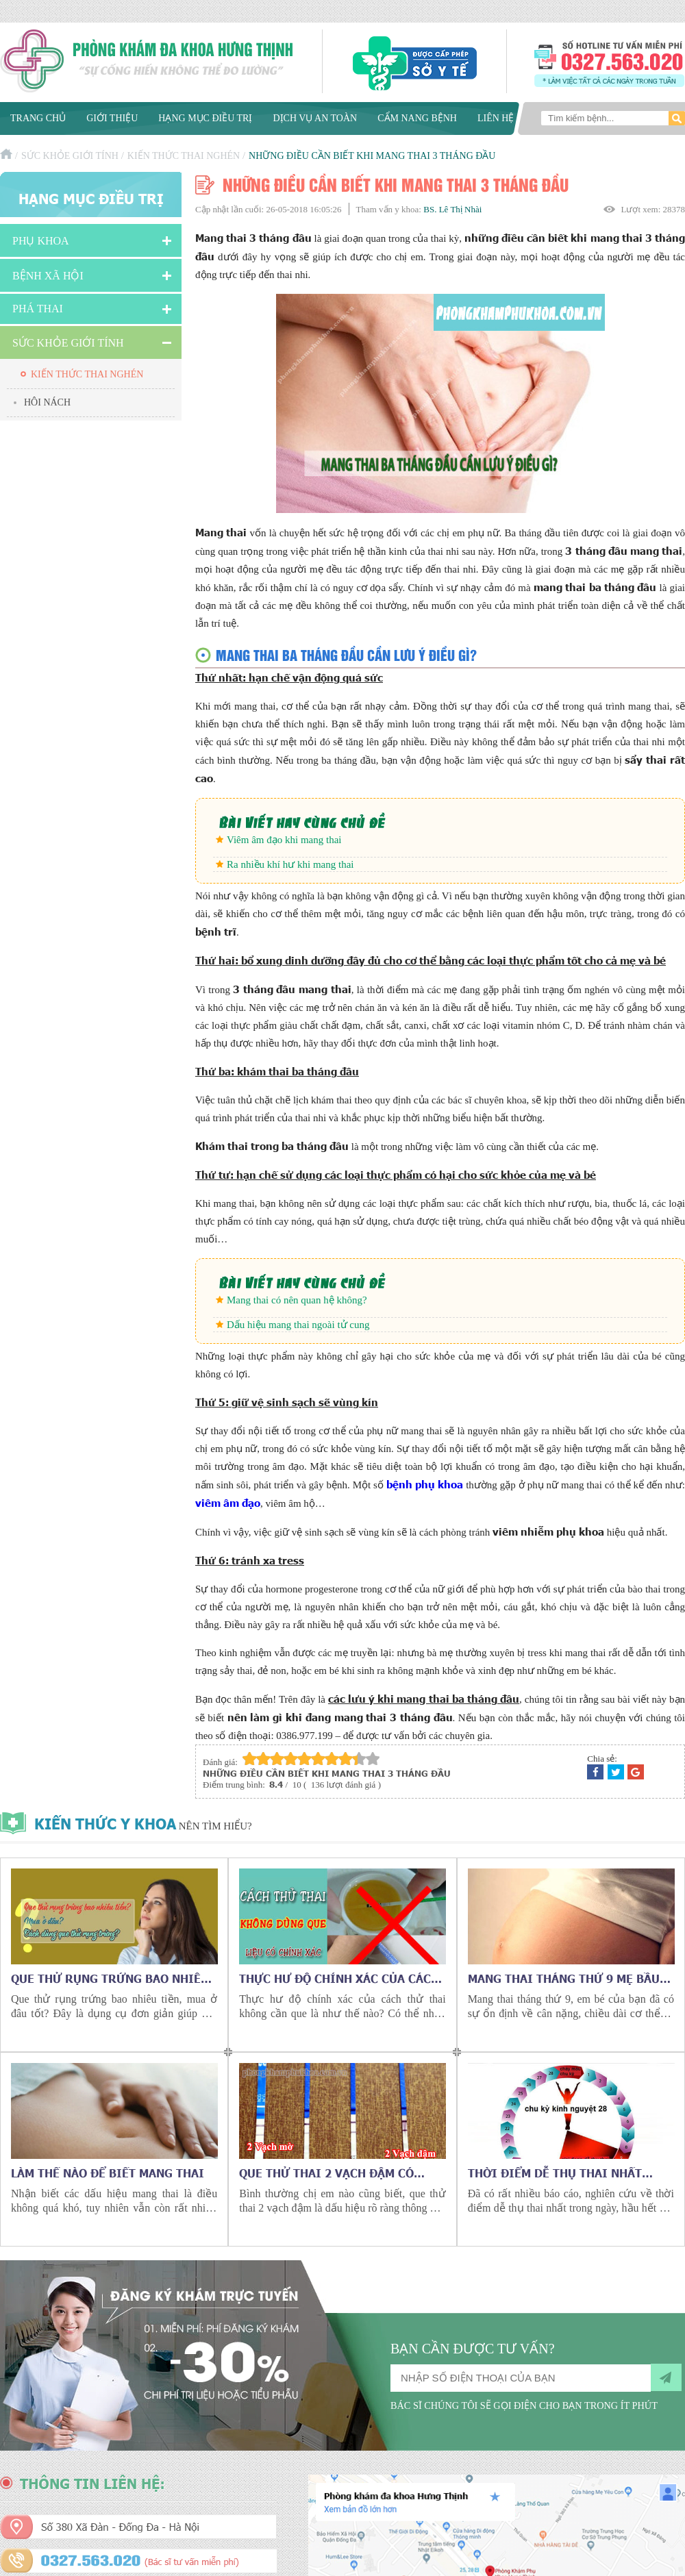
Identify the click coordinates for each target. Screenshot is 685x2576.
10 (372, 1758)
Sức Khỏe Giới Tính (70, 156)
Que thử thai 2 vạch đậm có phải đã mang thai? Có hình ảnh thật (340, 2172)
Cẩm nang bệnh (417, 118)
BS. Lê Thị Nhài (452, 209)
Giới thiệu (112, 118)
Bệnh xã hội (48, 276)
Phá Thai (37, 308)
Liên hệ (495, 118)
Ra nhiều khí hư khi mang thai (290, 864)
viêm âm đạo (227, 1502)
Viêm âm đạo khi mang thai (284, 839)
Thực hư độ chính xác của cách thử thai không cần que (339, 1978)
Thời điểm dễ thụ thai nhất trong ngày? (555, 2172)
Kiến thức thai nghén (183, 156)
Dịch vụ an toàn (315, 118)
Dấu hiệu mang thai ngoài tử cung (298, 1324)
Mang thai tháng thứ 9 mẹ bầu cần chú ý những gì (564, 1978)
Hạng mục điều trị (205, 118)
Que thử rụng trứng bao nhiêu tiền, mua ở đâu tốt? (110, 1978)
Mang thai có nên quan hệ (280, 1300)
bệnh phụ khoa (424, 1483)
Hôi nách (47, 402)
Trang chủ (38, 118)
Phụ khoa (40, 241)
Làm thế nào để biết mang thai (107, 2172)
